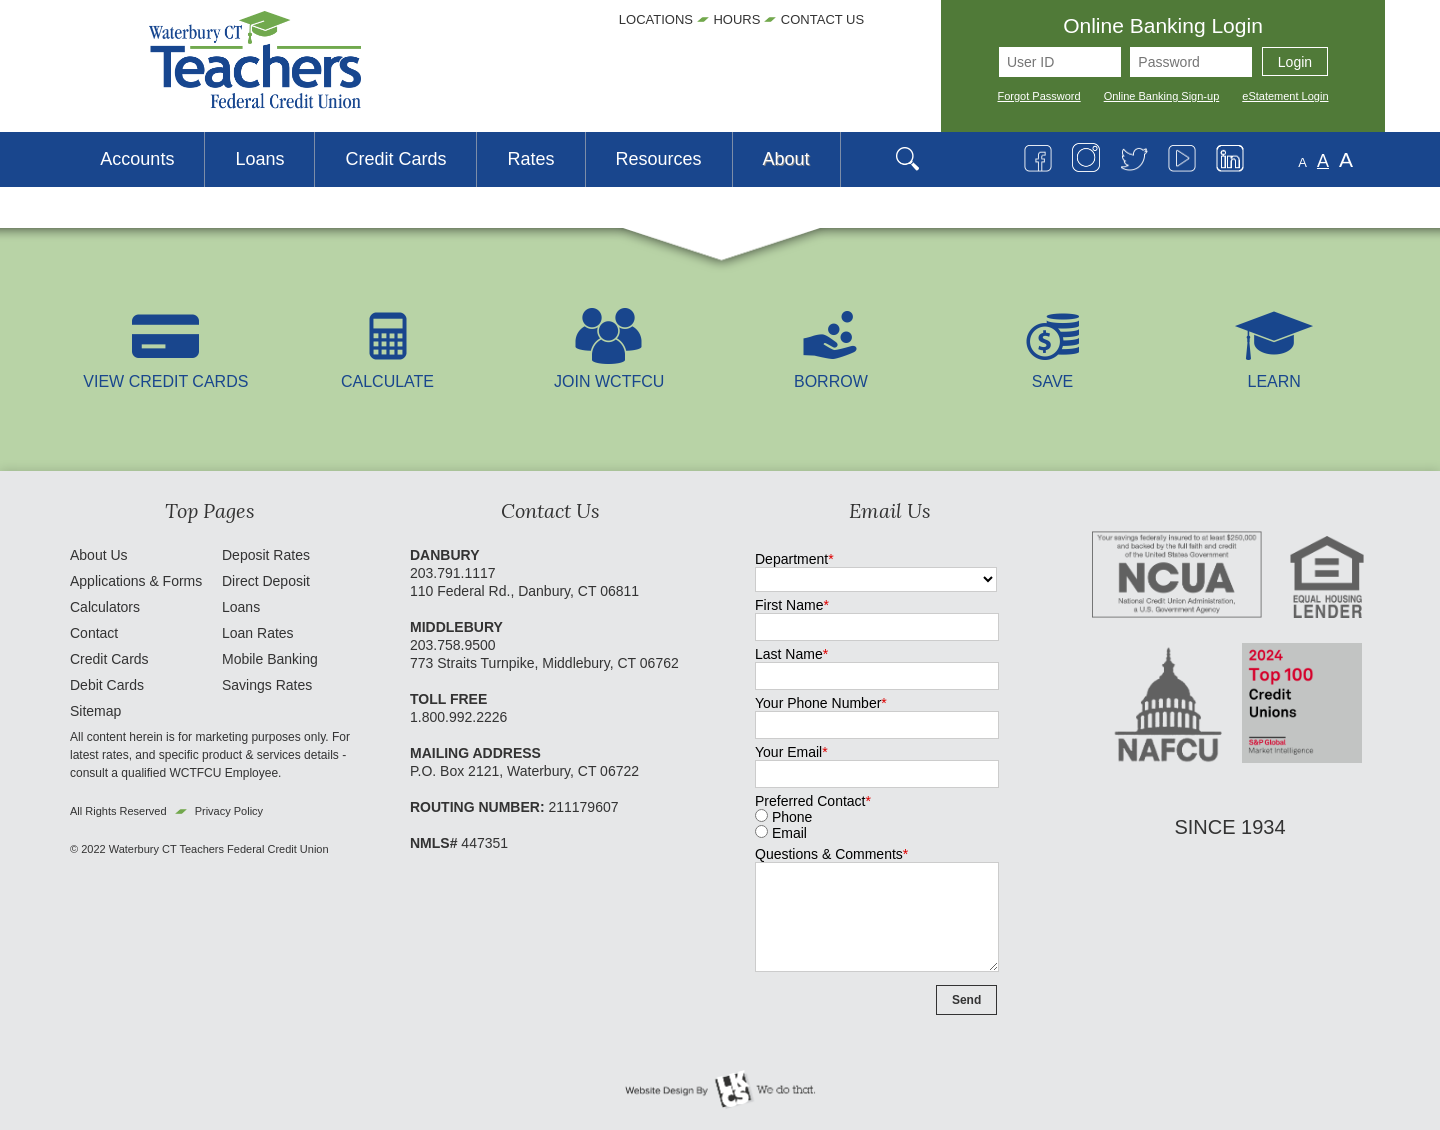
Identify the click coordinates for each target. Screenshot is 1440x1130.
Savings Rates (267, 685)
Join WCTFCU (609, 372)
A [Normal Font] (1323, 161)
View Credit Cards (165, 372)
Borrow (831, 372)
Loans (241, 607)
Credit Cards (109, 659)
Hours (736, 19)
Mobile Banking (270, 659)
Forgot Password (1039, 96)
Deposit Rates (266, 555)
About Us (99, 555)
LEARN (1274, 372)
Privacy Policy (229, 811)
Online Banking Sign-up (1162, 96)
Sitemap (95, 711)
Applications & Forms (136, 581)
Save (1053, 372)
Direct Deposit (266, 581)
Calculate (387, 372)
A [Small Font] (1302, 162)
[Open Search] (917, 159)
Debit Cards (107, 685)
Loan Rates (258, 633)
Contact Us (822, 19)
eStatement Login (1285, 96)
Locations (656, 19)
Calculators (105, 607)
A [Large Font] (1346, 159)
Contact (94, 633)
